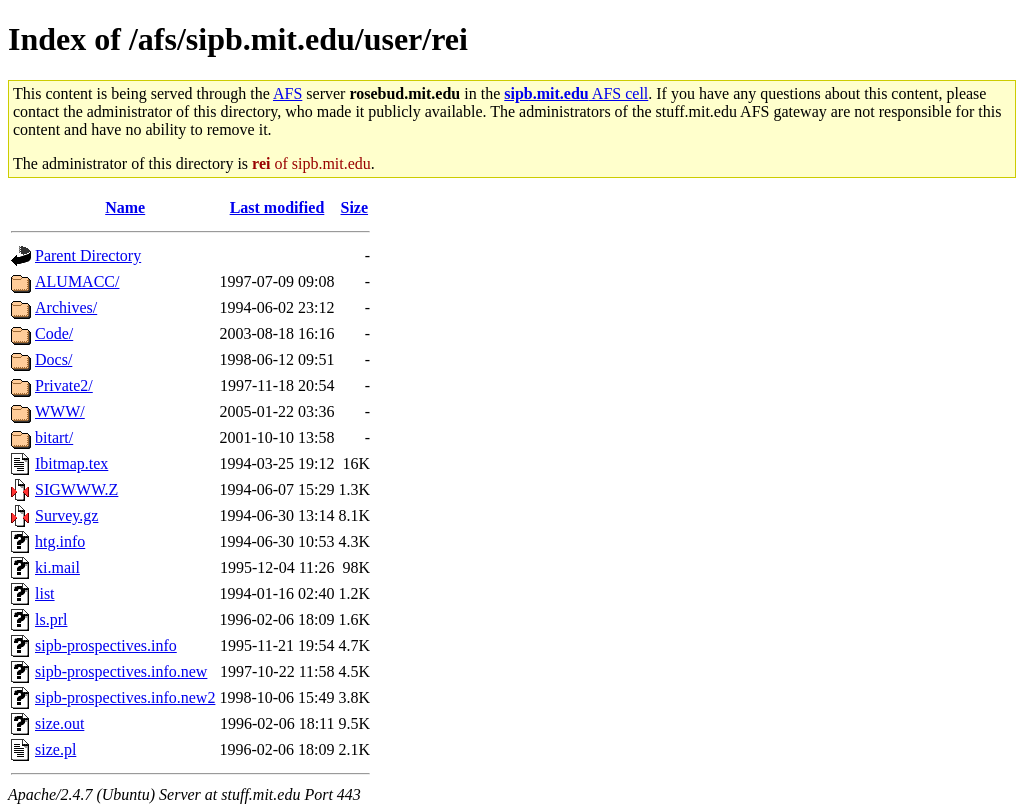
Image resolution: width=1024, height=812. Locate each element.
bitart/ (54, 437)
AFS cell (576, 93)
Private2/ (64, 385)
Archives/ (66, 307)
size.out (59, 723)
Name (125, 207)
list (45, 593)
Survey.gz (66, 515)
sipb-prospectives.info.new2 (125, 697)
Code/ (54, 333)
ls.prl (51, 619)
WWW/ (60, 411)
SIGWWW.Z (76, 489)
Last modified (277, 207)
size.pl (55, 749)
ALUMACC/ (77, 281)
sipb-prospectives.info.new (121, 671)
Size (355, 207)
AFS (287, 93)
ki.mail (57, 567)
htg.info (60, 541)
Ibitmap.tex (71, 463)
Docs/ (53, 359)
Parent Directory (88, 255)
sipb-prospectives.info (106, 645)
